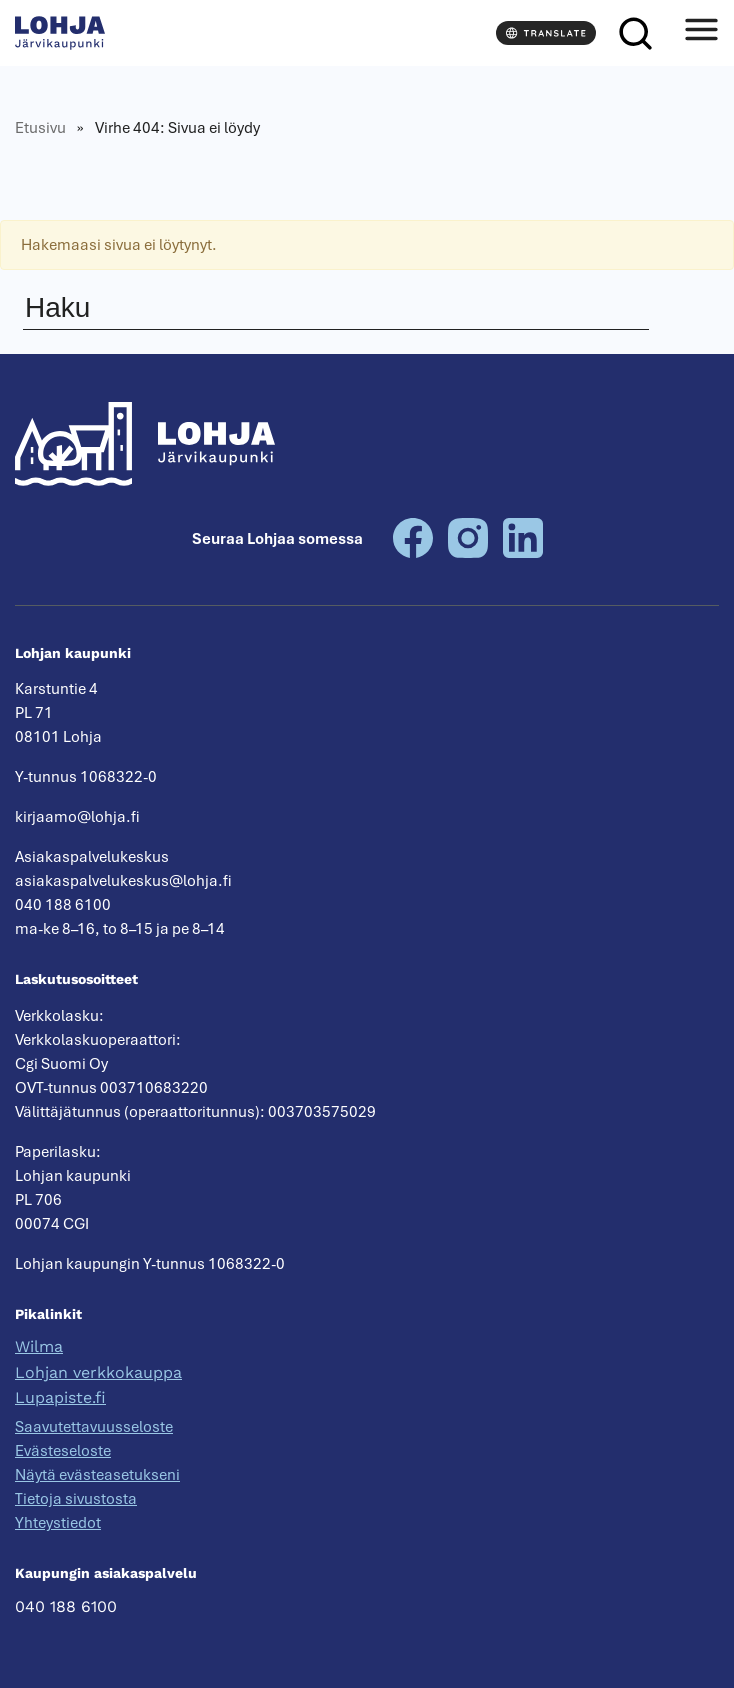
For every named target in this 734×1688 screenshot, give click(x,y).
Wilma (39, 1346)
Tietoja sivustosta (76, 1499)
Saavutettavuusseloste (94, 1427)
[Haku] (635, 33)
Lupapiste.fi (60, 1397)
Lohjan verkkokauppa (98, 1372)
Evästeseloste (63, 1451)
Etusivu (40, 128)
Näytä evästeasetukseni (97, 1475)
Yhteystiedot (58, 1523)
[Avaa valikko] (701, 33)
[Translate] (546, 33)
